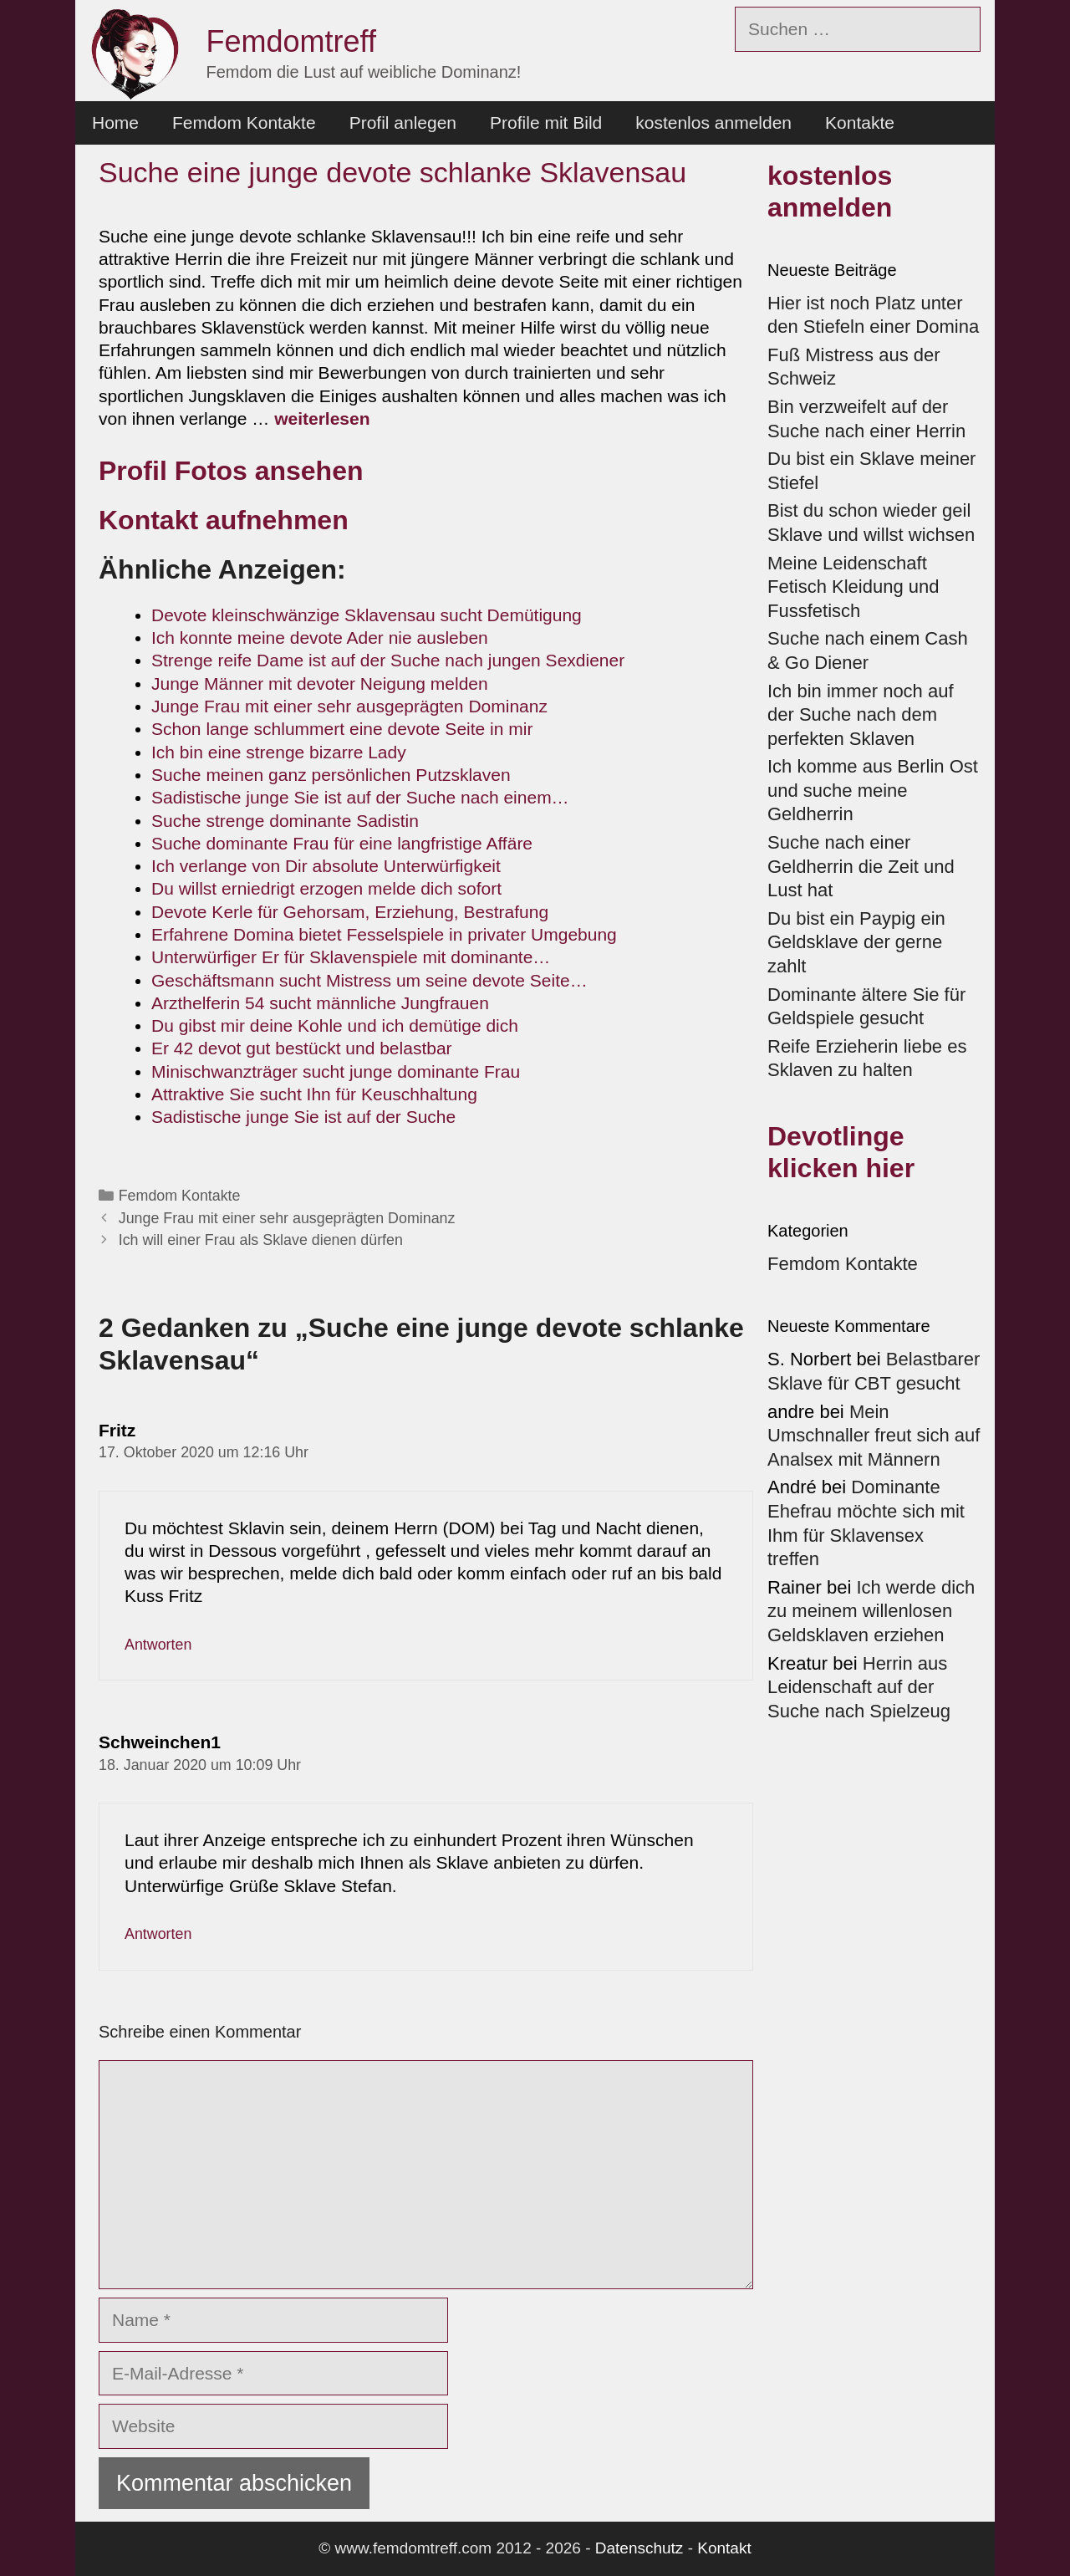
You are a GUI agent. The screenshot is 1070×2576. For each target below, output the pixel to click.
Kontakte (859, 122)
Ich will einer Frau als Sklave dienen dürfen (261, 1240)
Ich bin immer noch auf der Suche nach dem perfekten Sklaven (860, 715)
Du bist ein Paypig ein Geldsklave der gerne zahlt (856, 942)
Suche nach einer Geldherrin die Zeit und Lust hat (861, 866)
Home (115, 122)
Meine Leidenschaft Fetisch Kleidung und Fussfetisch (853, 587)
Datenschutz (639, 2548)
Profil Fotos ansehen (231, 471)
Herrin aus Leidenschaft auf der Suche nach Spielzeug (858, 1687)
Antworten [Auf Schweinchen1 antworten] (158, 1934)
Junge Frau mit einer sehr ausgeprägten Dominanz (287, 1218)
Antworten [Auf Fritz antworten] (158, 1644)
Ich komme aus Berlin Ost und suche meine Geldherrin (872, 790)
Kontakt (724, 2548)
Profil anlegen (402, 122)
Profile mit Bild (546, 122)
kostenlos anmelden (713, 122)
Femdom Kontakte (244, 122)
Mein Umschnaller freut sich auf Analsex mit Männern (873, 1435)
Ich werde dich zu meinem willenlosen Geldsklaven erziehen (871, 1611)
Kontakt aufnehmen (224, 520)
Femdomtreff (291, 41)
